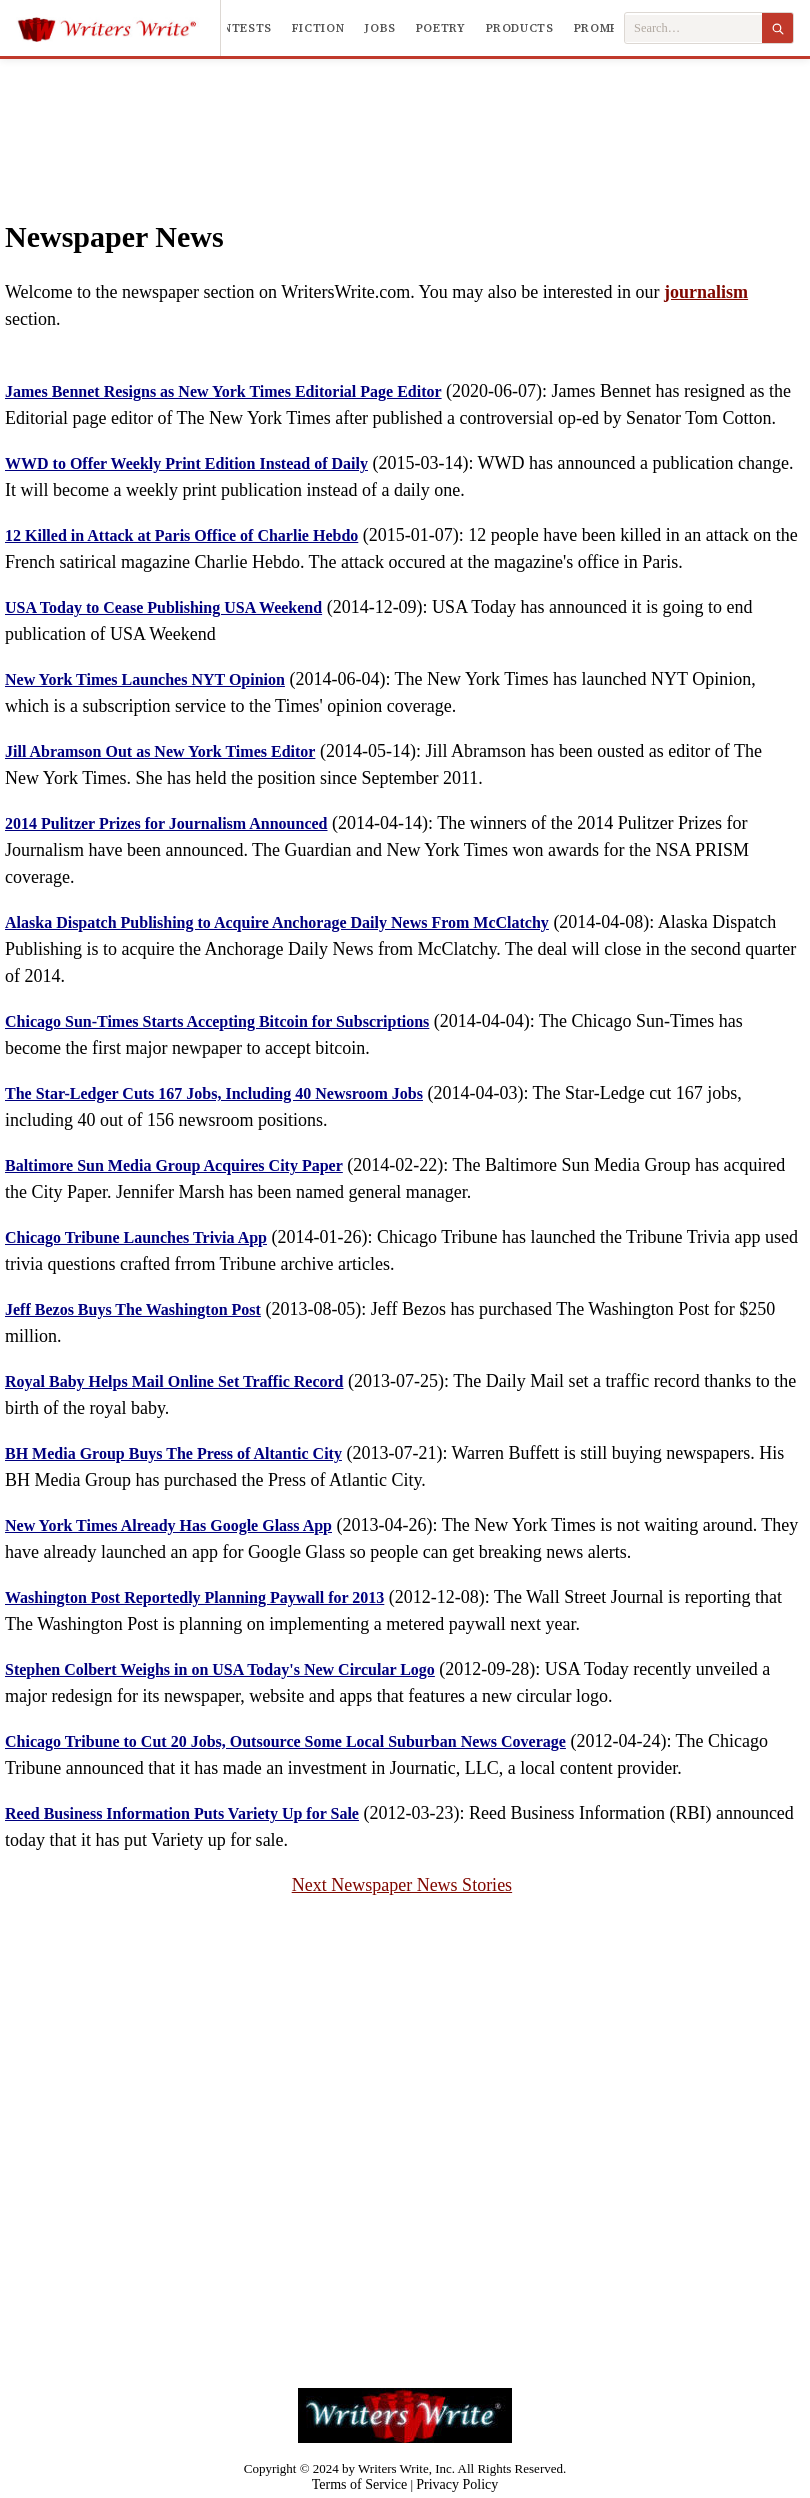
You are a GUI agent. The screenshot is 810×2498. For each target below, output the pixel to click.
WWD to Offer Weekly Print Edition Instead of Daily (186, 463)
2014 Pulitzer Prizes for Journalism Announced (166, 823)
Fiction (318, 28)
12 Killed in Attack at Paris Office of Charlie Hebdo (181, 535)
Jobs (380, 28)
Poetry (441, 28)
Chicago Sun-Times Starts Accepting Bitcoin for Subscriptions (217, 1021)
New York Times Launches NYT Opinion (145, 679)
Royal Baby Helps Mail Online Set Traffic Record (174, 1381)
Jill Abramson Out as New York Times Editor (160, 751)
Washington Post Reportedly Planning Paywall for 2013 (194, 1597)
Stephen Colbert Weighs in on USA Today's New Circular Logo (220, 1669)
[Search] (777, 28)
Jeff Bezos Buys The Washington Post (133, 1309)
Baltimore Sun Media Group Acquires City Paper (174, 1165)
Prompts (604, 28)
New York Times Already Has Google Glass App (168, 1525)
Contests (238, 28)
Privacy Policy (457, 2484)
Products (520, 28)
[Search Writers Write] (693, 28)
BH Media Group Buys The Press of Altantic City (173, 1453)
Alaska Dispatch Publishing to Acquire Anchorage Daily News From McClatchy (277, 922)
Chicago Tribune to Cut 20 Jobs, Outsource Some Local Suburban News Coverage (285, 1741)
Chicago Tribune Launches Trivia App (136, 1237)
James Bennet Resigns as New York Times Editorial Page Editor (223, 391)
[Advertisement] (405, 119)
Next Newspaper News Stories (402, 1885)
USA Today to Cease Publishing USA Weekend (163, 607)
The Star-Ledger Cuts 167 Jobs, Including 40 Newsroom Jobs (214, 1093)
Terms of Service (359, 2484)
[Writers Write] (118, 28)
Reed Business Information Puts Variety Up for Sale (182, 1813)
